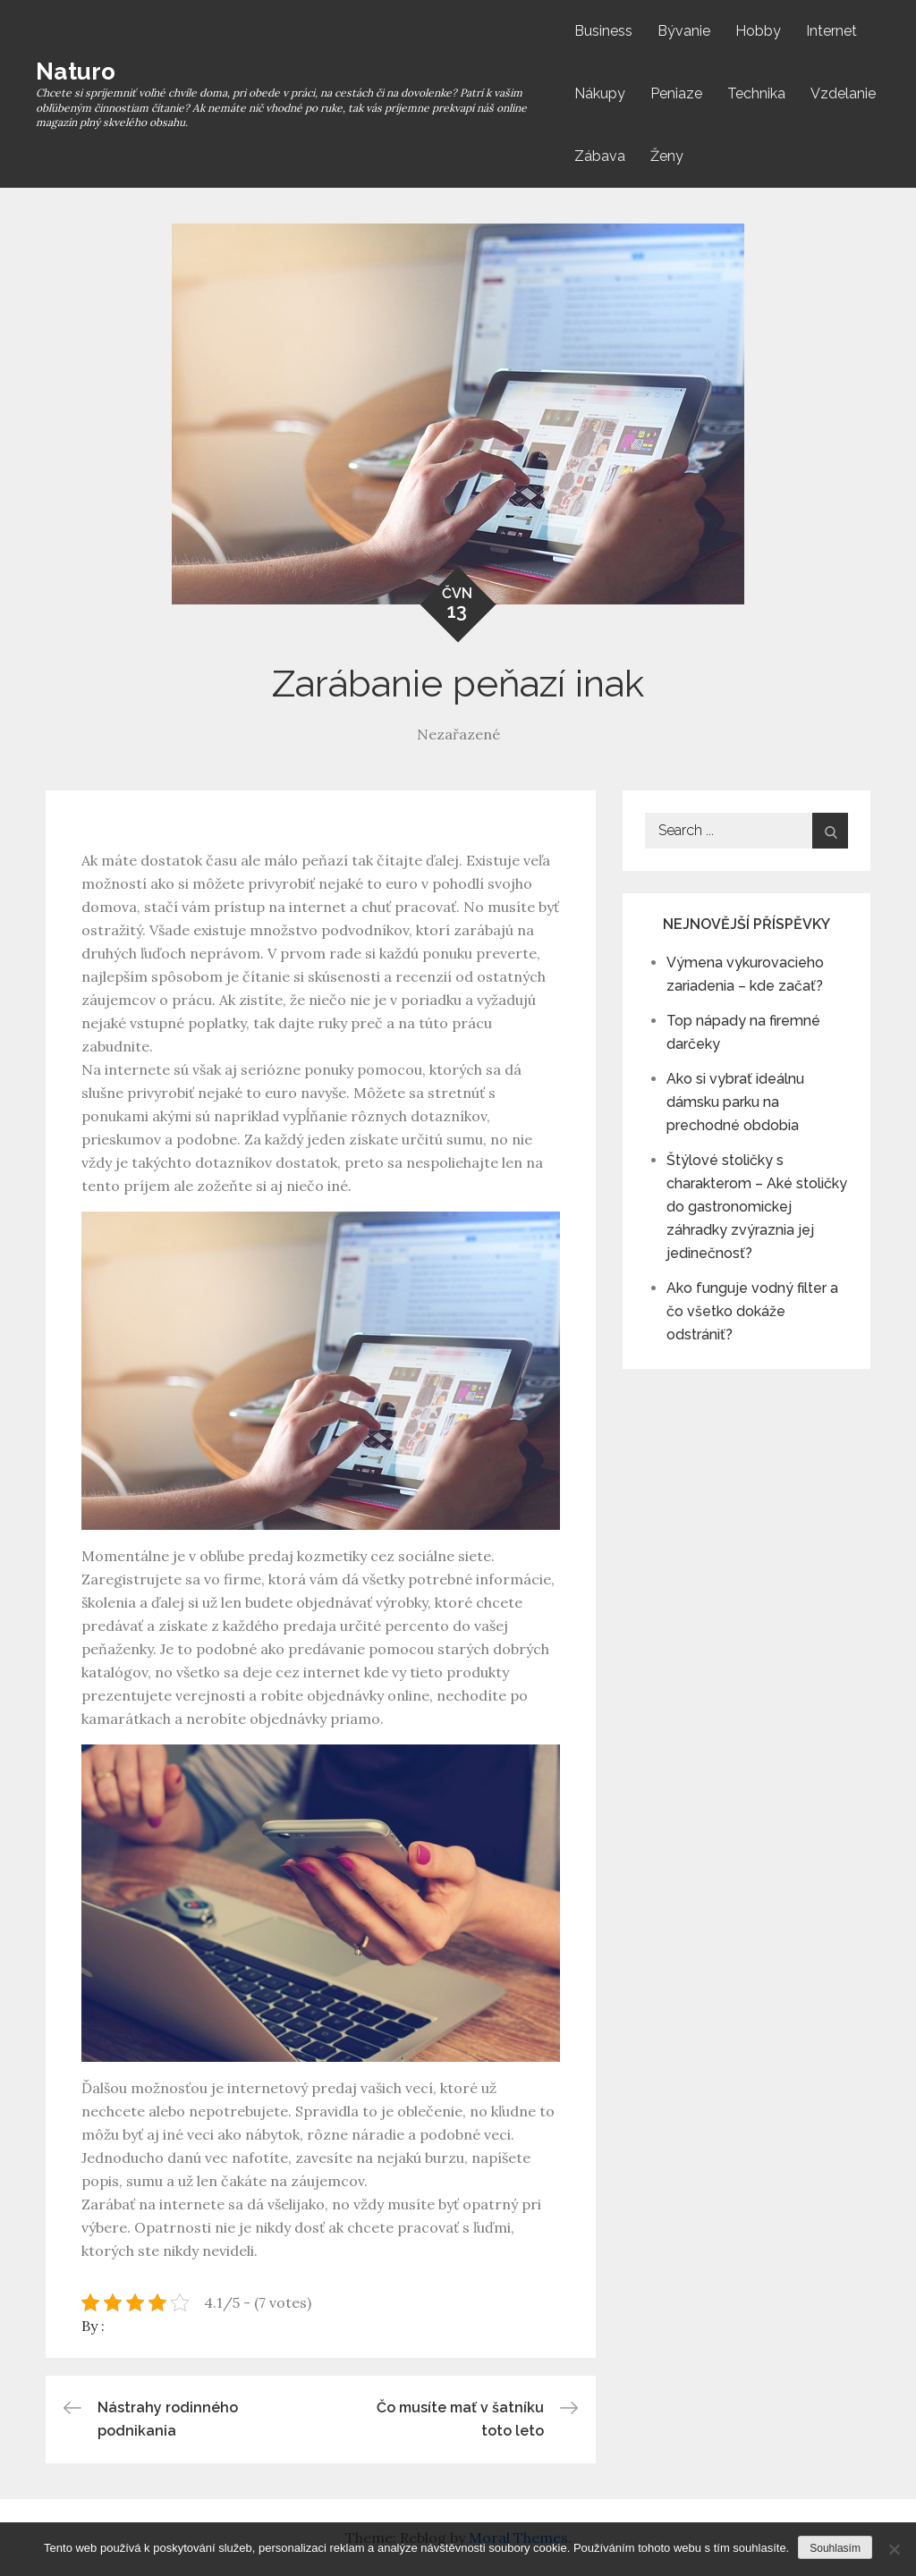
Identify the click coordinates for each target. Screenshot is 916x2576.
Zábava (599, 156)
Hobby (758, 30)
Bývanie (683, 30)
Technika (756, 93)
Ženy (666, 156)
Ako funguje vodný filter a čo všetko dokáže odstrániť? (752, 1311)
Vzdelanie (843, 93)
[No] (894, 2549)
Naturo (76, 71)
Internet (831, 30)
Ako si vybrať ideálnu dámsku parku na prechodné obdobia (735, 1102)
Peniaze (676, 93)
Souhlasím (835, 2548)
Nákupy (599, 93)
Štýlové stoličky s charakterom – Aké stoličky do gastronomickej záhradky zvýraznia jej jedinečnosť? (756, 1207)
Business (603, 30)
